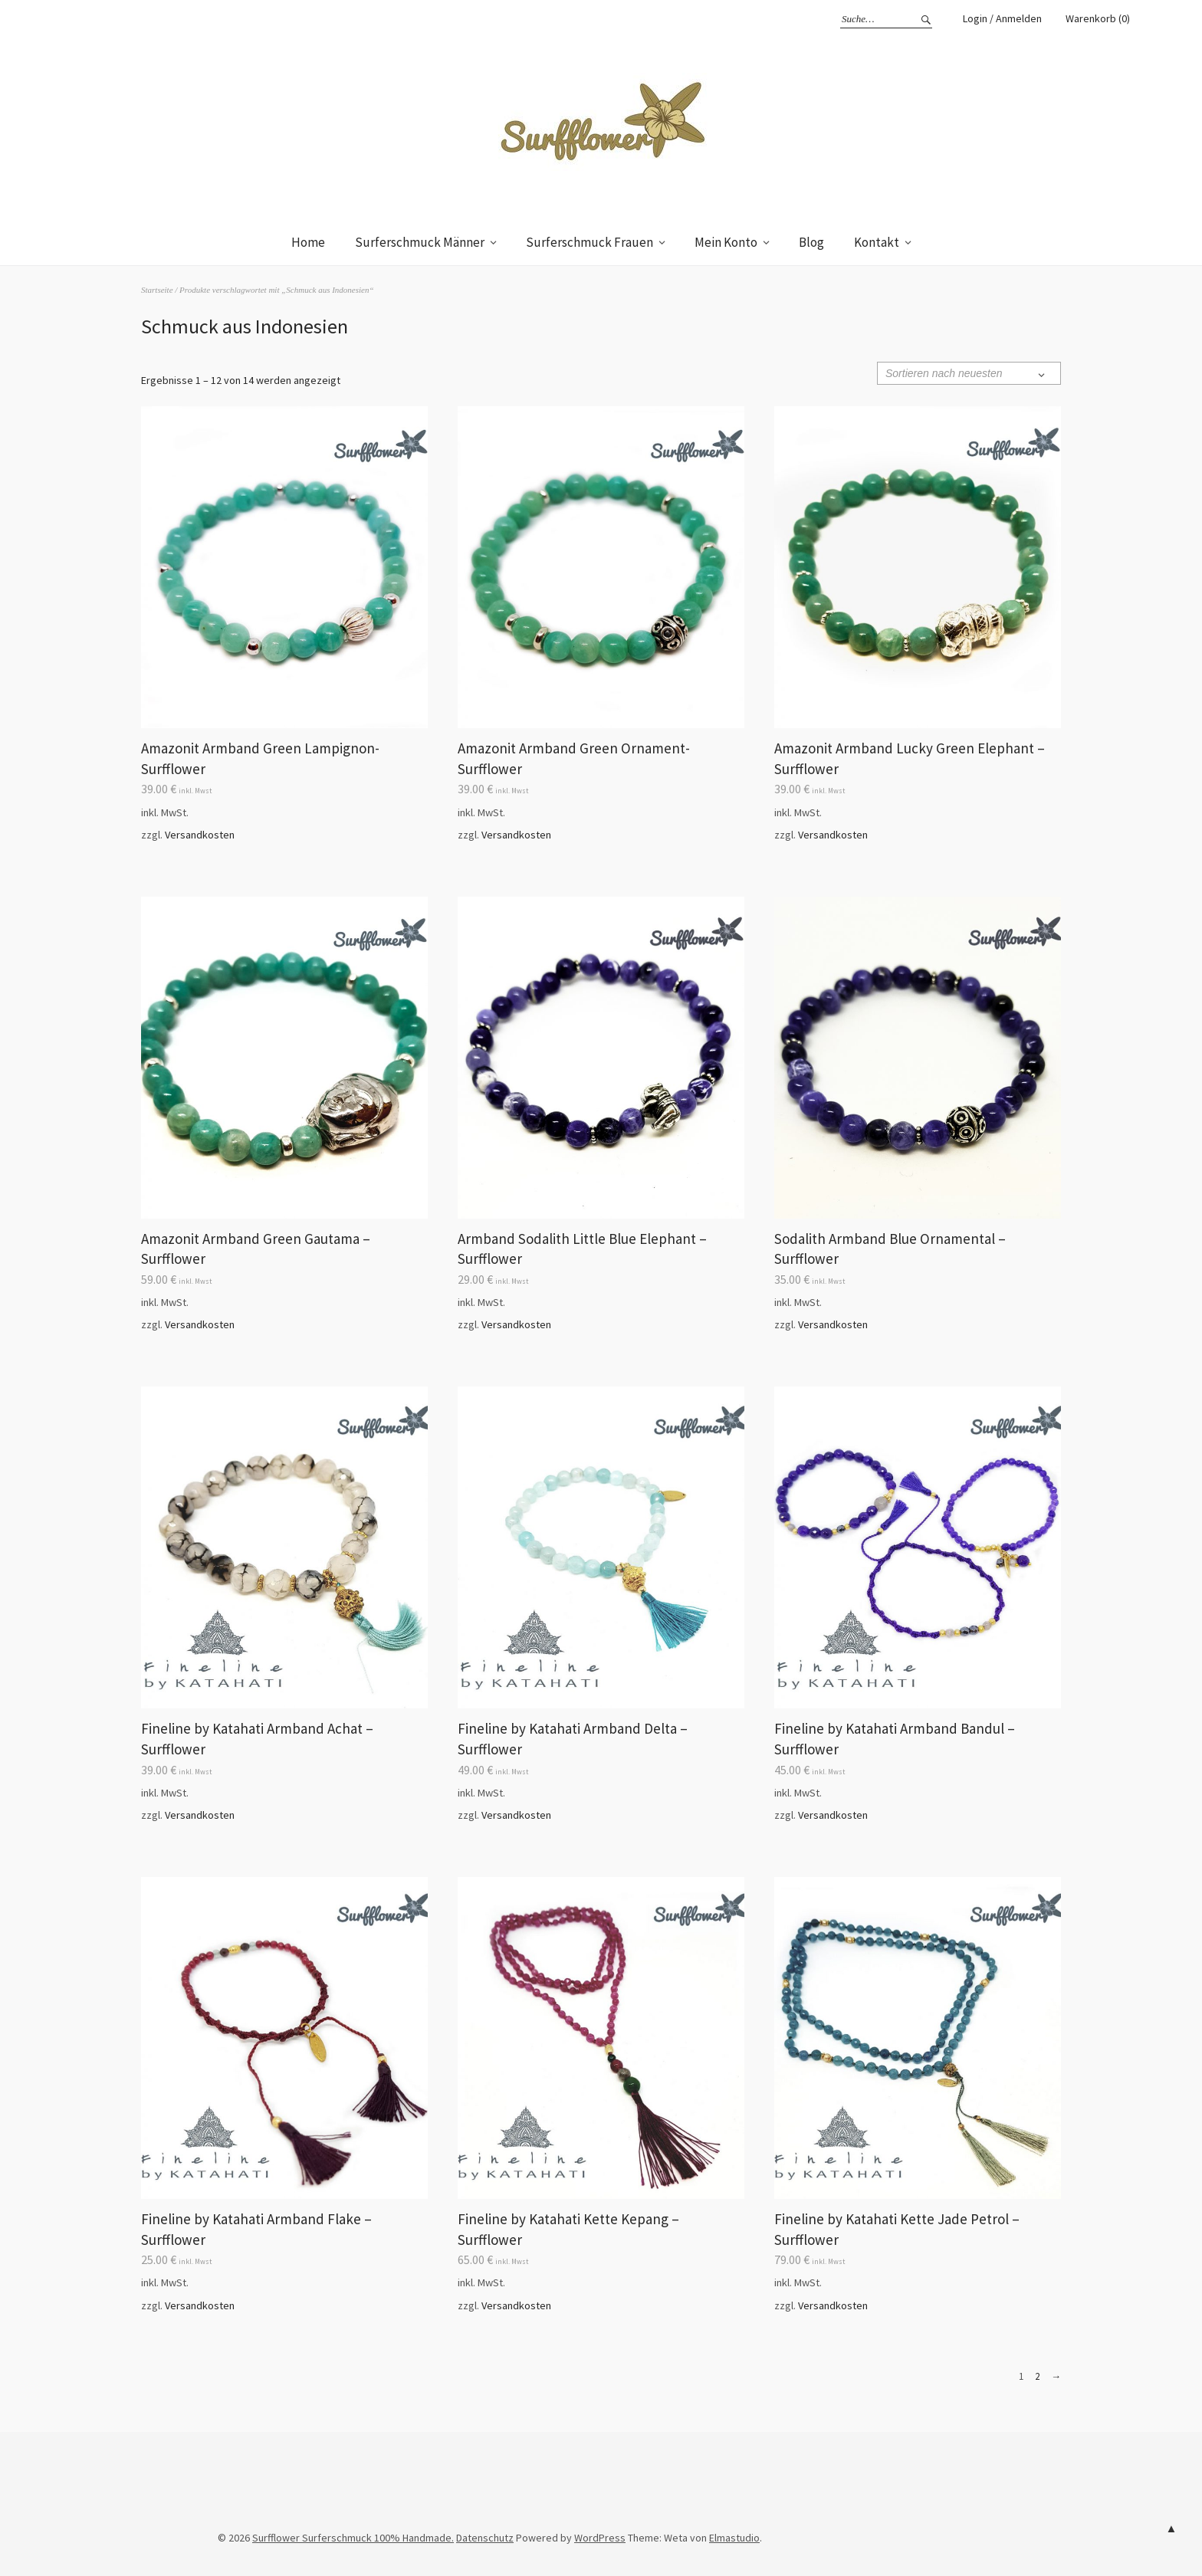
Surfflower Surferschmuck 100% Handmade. (353, 2538)
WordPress (600, 2538)
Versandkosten (200, 835)
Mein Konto (726, 242)
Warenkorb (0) (1098, 18)
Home (308, 242)
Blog (811, 242)
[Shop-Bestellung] (969, 373)
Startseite (157, 289)
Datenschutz (485, 2538)
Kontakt (876, 242)
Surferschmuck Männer (419, 242)
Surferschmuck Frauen (589, 242)
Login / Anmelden (1002, 18)
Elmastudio (734, 2538)
